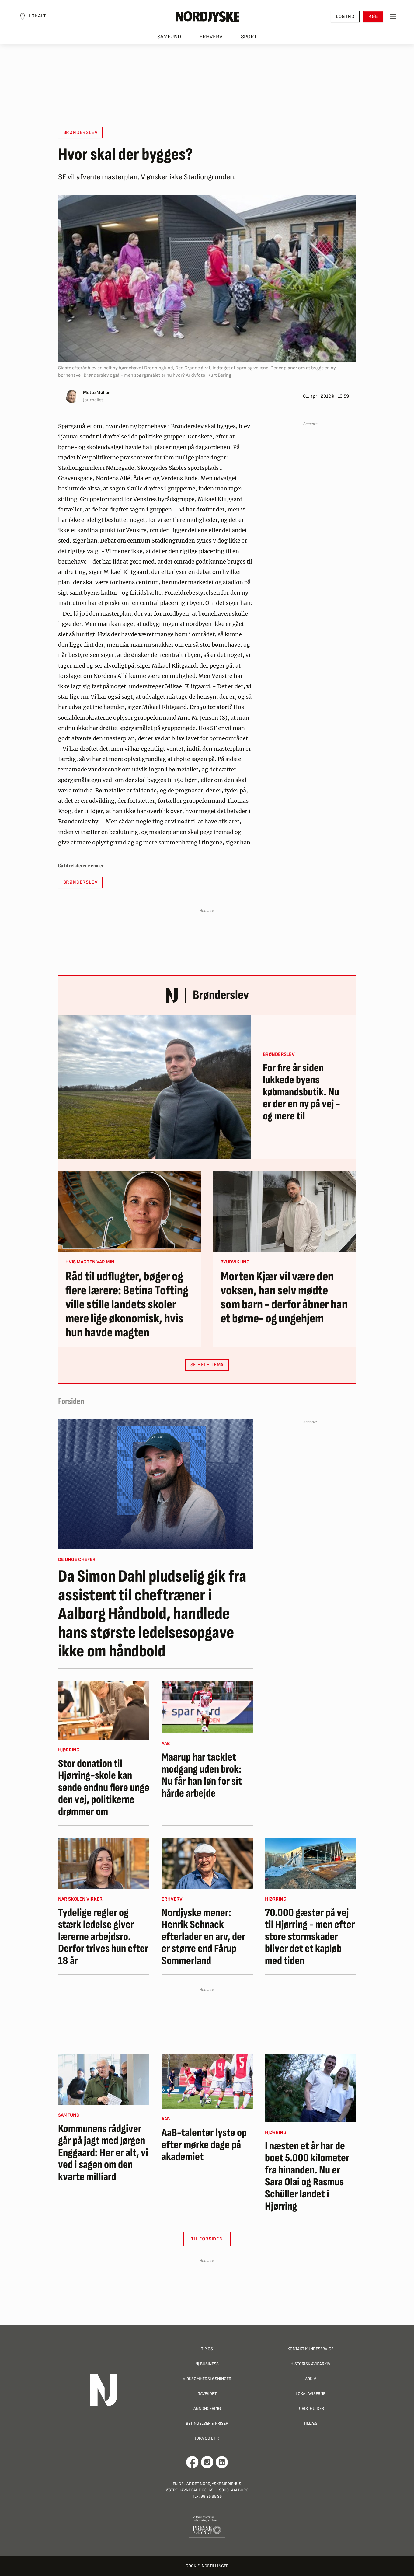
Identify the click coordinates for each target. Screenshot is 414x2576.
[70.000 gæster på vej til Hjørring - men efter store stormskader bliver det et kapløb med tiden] (310, 1863)
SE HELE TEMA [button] (207, 1365)
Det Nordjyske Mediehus (216, 2483)
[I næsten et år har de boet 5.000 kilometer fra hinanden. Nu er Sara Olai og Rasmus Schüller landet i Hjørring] (310, 2088)
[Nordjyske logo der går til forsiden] (207, 18)
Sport (249, 40)
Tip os (207, 2348)
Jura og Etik (207, 2438)
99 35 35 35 (211, 2496)
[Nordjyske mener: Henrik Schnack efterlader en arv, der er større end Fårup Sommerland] (207, 1863)
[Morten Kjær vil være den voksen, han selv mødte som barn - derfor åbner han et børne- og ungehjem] (284, 1211)
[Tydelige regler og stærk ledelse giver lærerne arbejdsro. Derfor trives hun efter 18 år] (103, 1863)
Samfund (169, 40)
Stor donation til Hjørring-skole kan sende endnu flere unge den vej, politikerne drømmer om (103, 1788)
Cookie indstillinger (207, 2565)
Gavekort (207, 2393)
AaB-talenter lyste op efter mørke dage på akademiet (204, 2145)
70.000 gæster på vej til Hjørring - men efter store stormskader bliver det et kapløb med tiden (310, 1937)
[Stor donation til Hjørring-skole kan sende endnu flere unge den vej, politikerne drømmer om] (103, 1710)
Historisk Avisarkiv (310, 2363)
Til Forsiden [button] (207, 2239)
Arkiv (310, 2378)
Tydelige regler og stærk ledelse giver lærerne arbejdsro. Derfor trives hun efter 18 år (103, 1937)
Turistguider (310, 2408)
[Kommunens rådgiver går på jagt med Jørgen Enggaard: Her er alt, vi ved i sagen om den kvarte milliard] (103, 2079)
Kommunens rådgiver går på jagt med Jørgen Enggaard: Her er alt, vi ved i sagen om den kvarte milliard (103, 2153)
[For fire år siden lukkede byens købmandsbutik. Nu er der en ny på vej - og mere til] (154, 1087)
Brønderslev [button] (80, 132)
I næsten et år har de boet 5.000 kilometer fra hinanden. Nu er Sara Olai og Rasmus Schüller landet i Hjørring (307, 2176)
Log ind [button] (341, 18)
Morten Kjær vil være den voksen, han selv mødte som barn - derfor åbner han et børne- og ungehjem (284, 1298)
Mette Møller (96, 393)
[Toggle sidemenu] (390, 18)
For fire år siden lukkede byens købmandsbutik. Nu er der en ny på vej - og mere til (301, 1092)
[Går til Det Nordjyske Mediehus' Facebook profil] (192, 2462)
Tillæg (311, 2423)
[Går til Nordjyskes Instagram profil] (207, 2462)
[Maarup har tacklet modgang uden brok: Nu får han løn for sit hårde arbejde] (207, 1707)
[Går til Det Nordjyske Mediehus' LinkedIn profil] (222, 2462)
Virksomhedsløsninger (207, 2378)
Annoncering (207, 2408)
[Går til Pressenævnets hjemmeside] (207, 2524)
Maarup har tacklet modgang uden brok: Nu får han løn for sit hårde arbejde (202, 1775)
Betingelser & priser (207, 2423)
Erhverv (211, 40)
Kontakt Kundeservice (310, 2348)
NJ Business (207, 2363)
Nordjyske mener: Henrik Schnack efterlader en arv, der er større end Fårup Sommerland (203, 1937)
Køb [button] (370, 18)
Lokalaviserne (310, 2393)
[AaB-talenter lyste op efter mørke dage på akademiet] (207, 2081)
